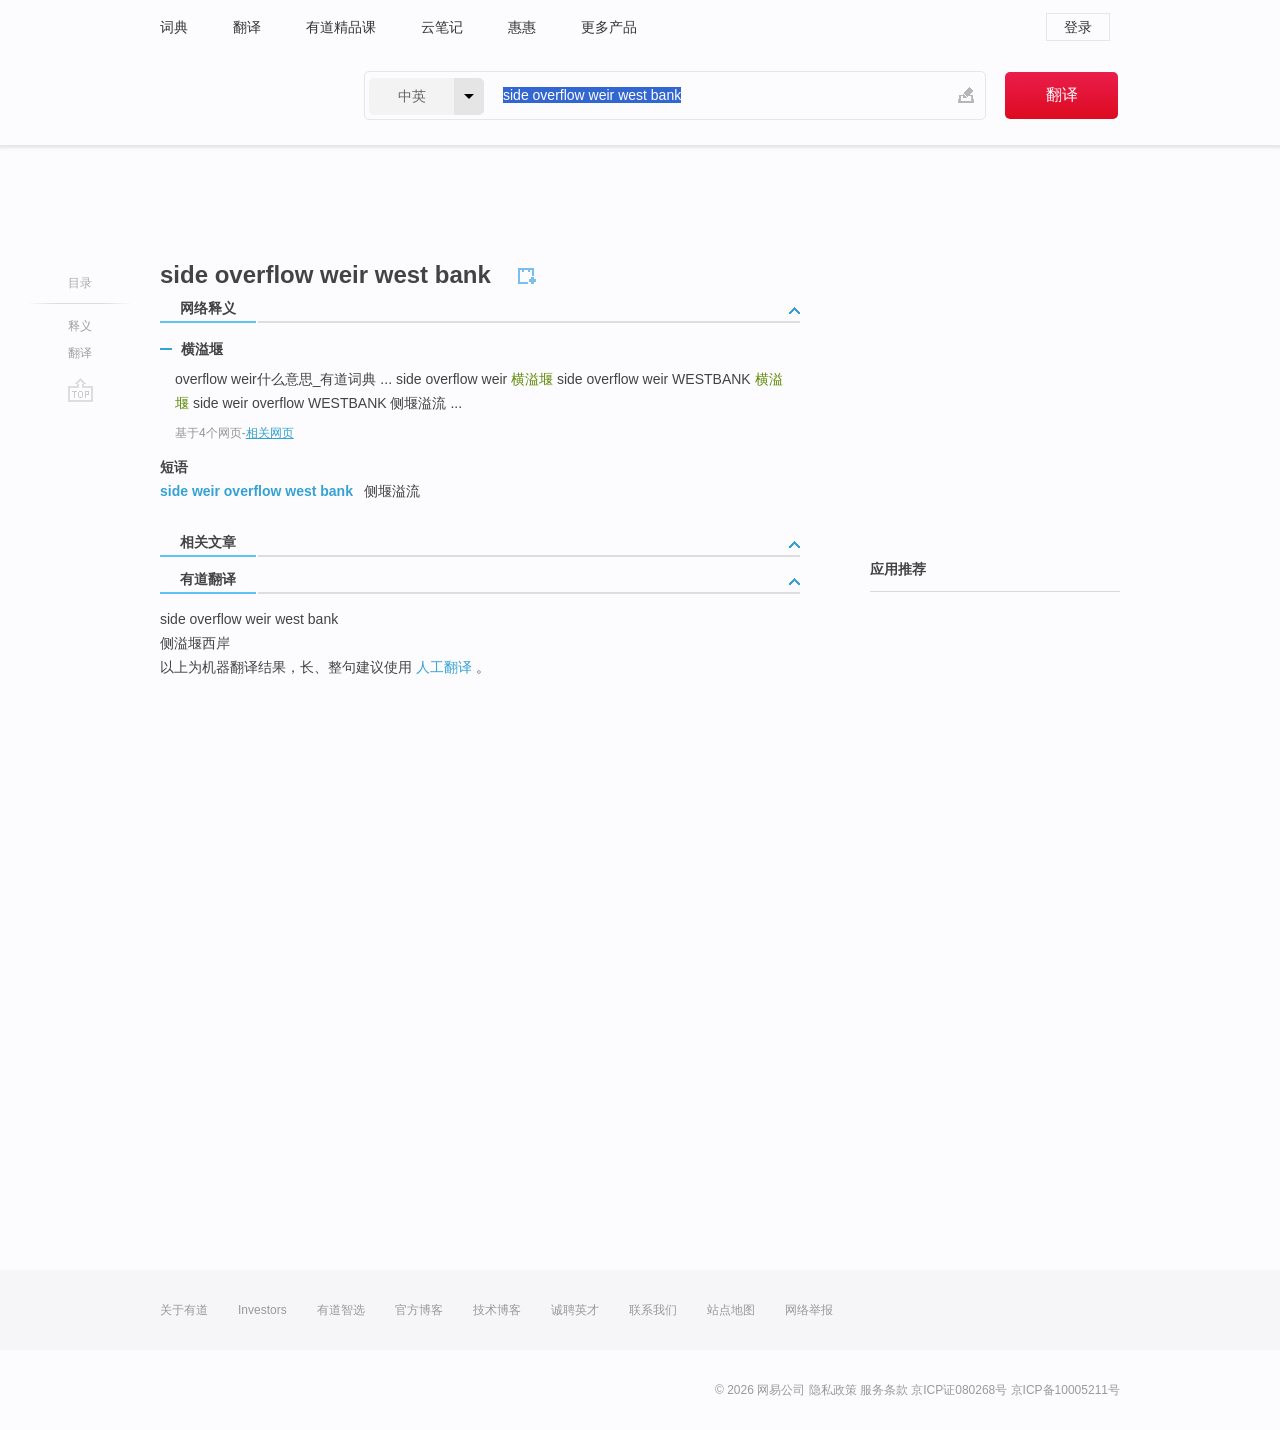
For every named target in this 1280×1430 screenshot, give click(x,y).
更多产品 (609, 27)
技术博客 (497, 1310)
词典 (174, 27)
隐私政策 (833, 1390)
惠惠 (522, 27)
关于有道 (184, 1310)
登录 (1078, 27)
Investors (262, 1310)
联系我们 (653, 1310)
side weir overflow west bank (256, 491)
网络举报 (809, 1310)
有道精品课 (341, 27)
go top (80, 390)
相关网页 (270, 433)
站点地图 (731, 1310)
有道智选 (341, 1310)
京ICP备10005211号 (1065, 1390)
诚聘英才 (575, 1310)
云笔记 (442, 27)
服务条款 (884, 1390)
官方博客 (419, 1310)
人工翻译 (444, 667)
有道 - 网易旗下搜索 (242, 95)
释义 (80, 326)
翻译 (247, 27)
